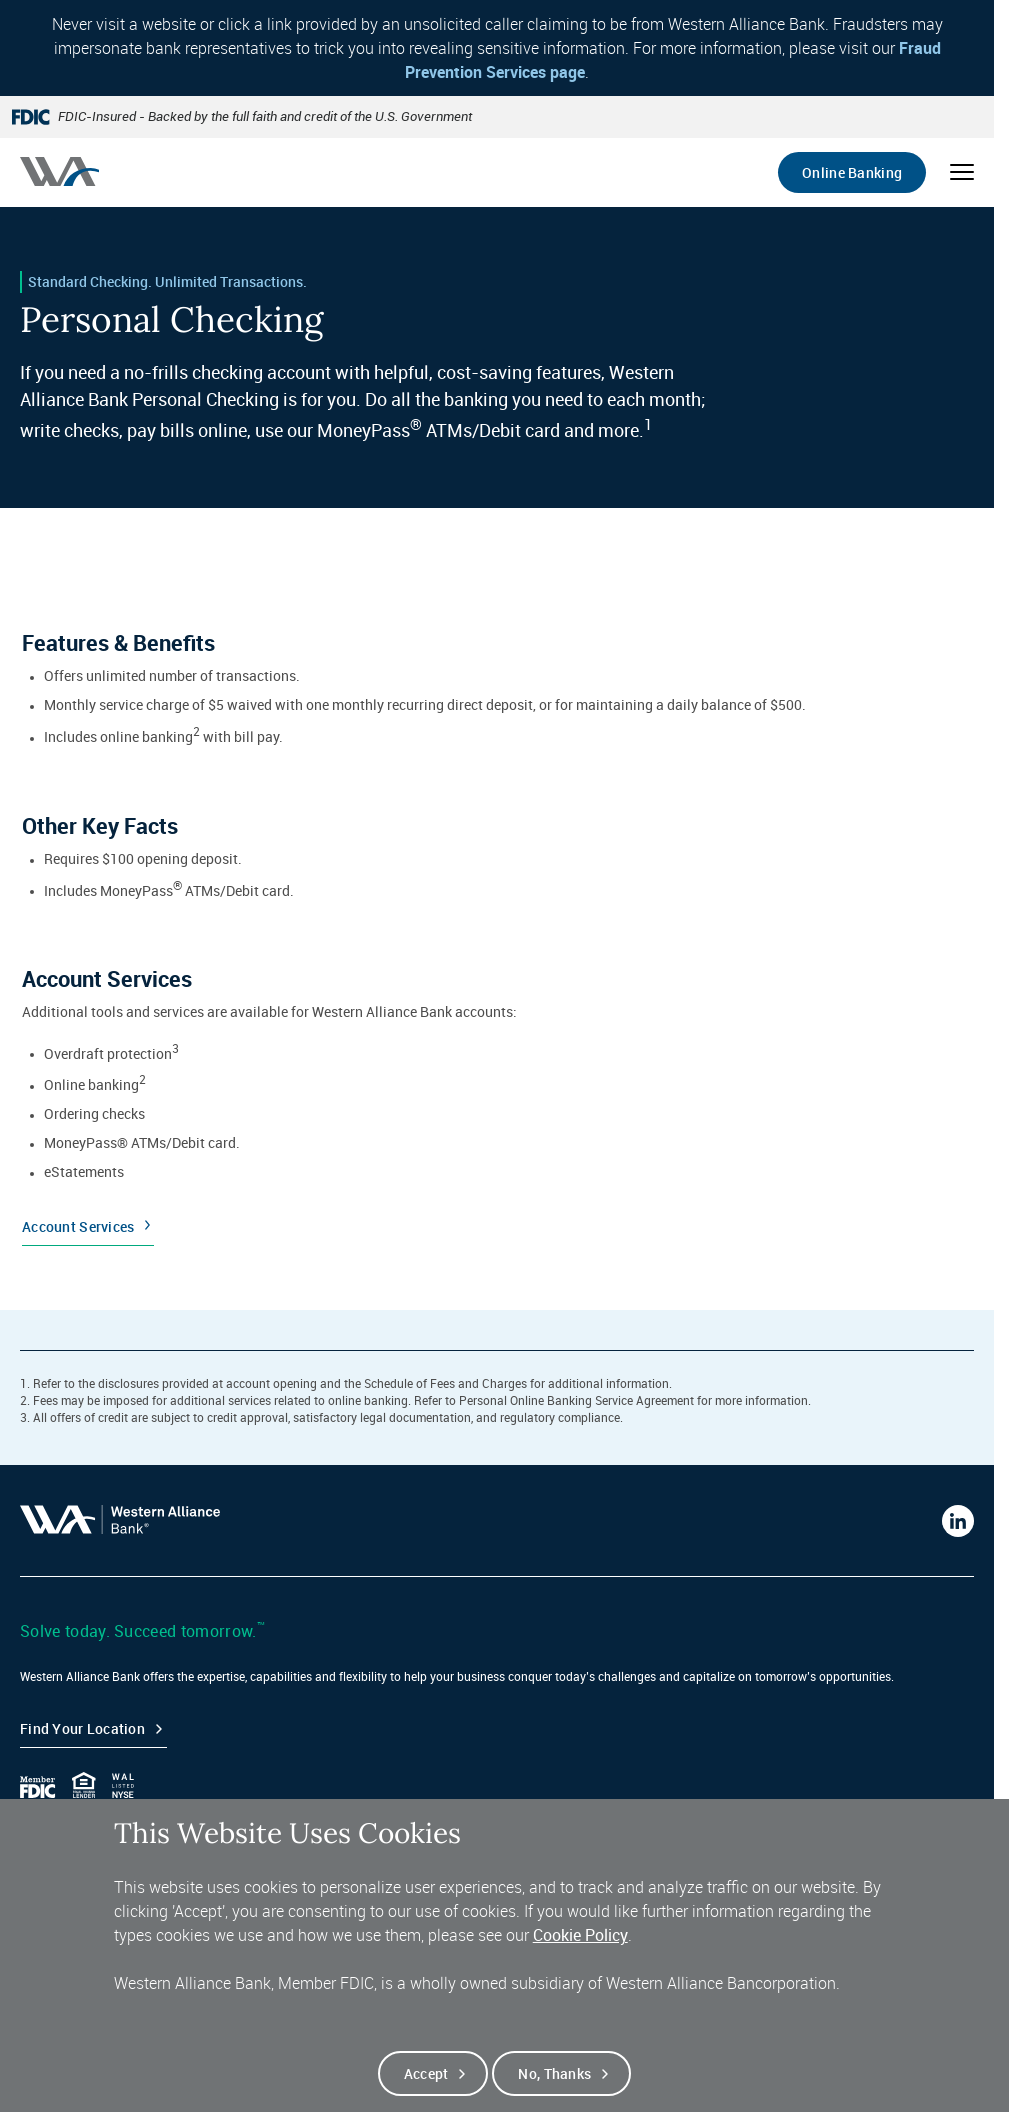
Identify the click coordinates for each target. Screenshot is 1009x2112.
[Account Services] (497, 1097)
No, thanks (554, 2083)
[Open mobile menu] (962, 172)
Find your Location (82, 1728)
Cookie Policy (580, 1945)
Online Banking (852, 172)
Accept (426, 2083)
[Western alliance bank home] (59, 171)
